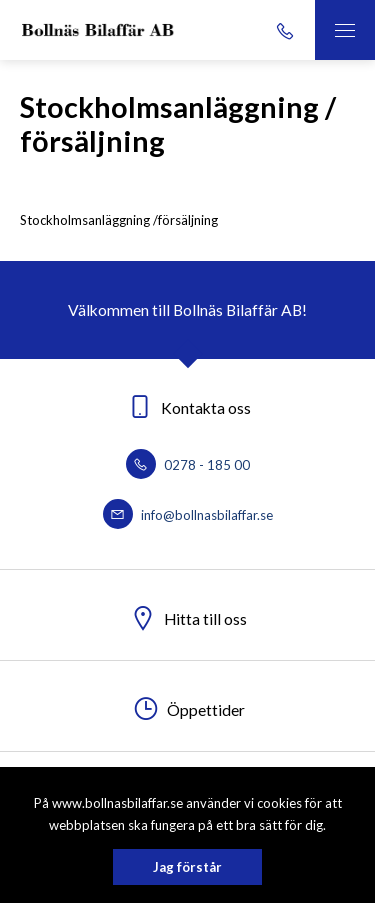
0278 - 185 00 (188, 465)
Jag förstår (187, 867)
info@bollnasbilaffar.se (188, 515)
